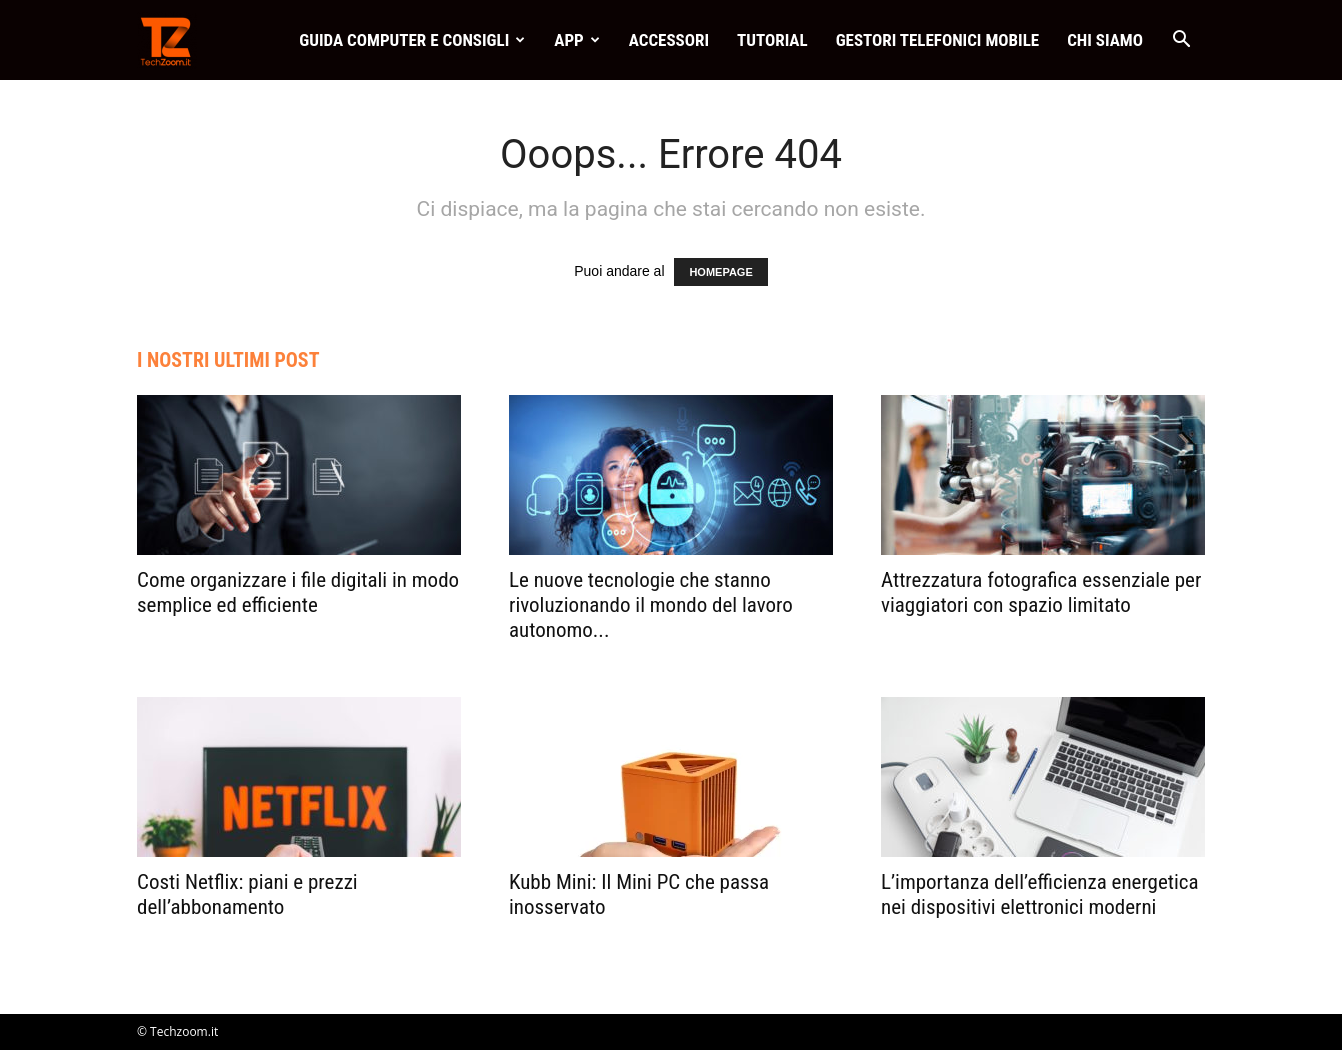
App (576, 40)
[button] (1181, 41)
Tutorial (772, 40)
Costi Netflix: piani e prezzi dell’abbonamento (247, 894)
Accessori (669, 40)
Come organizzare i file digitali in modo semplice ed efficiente (298, 592)
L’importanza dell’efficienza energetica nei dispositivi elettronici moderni (1040, 894)
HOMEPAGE (720, 272)
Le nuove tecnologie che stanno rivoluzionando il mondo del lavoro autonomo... (651, 605)
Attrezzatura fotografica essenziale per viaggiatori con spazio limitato (1041, 592)
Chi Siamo (1105, 40)
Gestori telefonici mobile (937, 40)
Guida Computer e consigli (412, 40)
